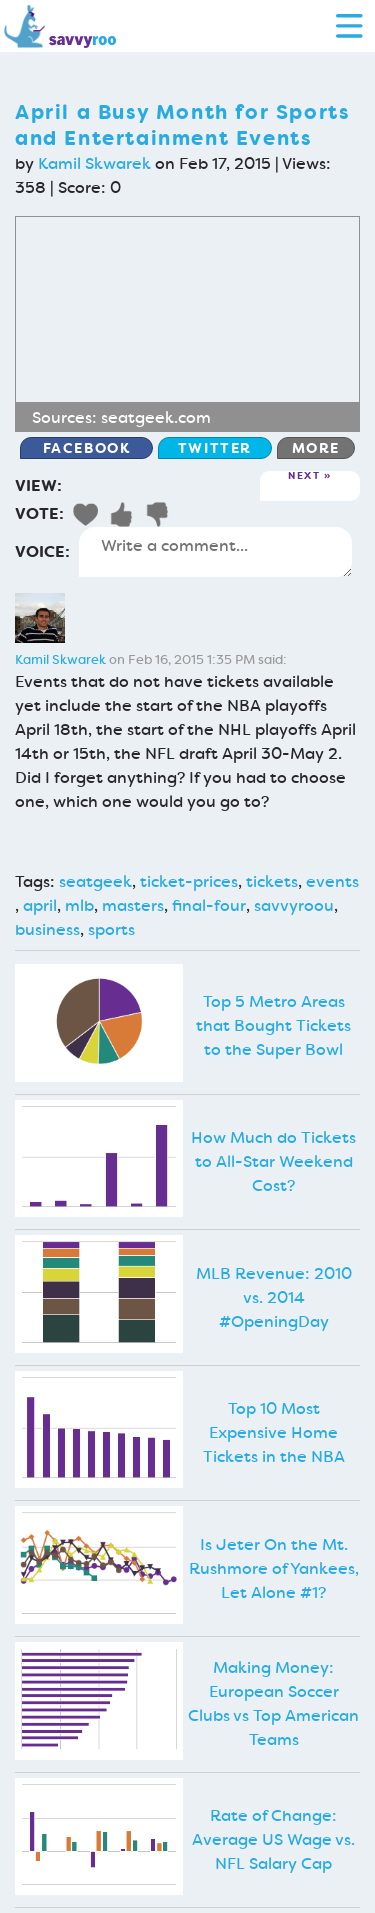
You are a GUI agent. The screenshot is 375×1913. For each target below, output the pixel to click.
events (332, 881)
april (40, 905)
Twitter (215, 448)
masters (133, 905)
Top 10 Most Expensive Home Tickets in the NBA (274, 1432)
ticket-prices (189, 881)
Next (304, 476)
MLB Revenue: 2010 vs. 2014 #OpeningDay (274, 1297)
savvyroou (294, 905)
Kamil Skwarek (94, 163)
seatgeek (95, 881)
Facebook (87, 448)
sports (111, 929)
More (316, 448)
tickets (272, 881)
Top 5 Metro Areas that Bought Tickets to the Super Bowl (273, 1025)
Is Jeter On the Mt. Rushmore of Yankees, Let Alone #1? (274, 1568)
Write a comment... (215, 552)
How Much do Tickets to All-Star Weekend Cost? (273, 1161)
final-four (209, 905)
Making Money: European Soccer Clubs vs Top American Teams (273, 1703)
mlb (79, 905)
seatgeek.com (156, 417)
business (47, 929)
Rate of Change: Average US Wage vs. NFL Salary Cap (273, 1839)
